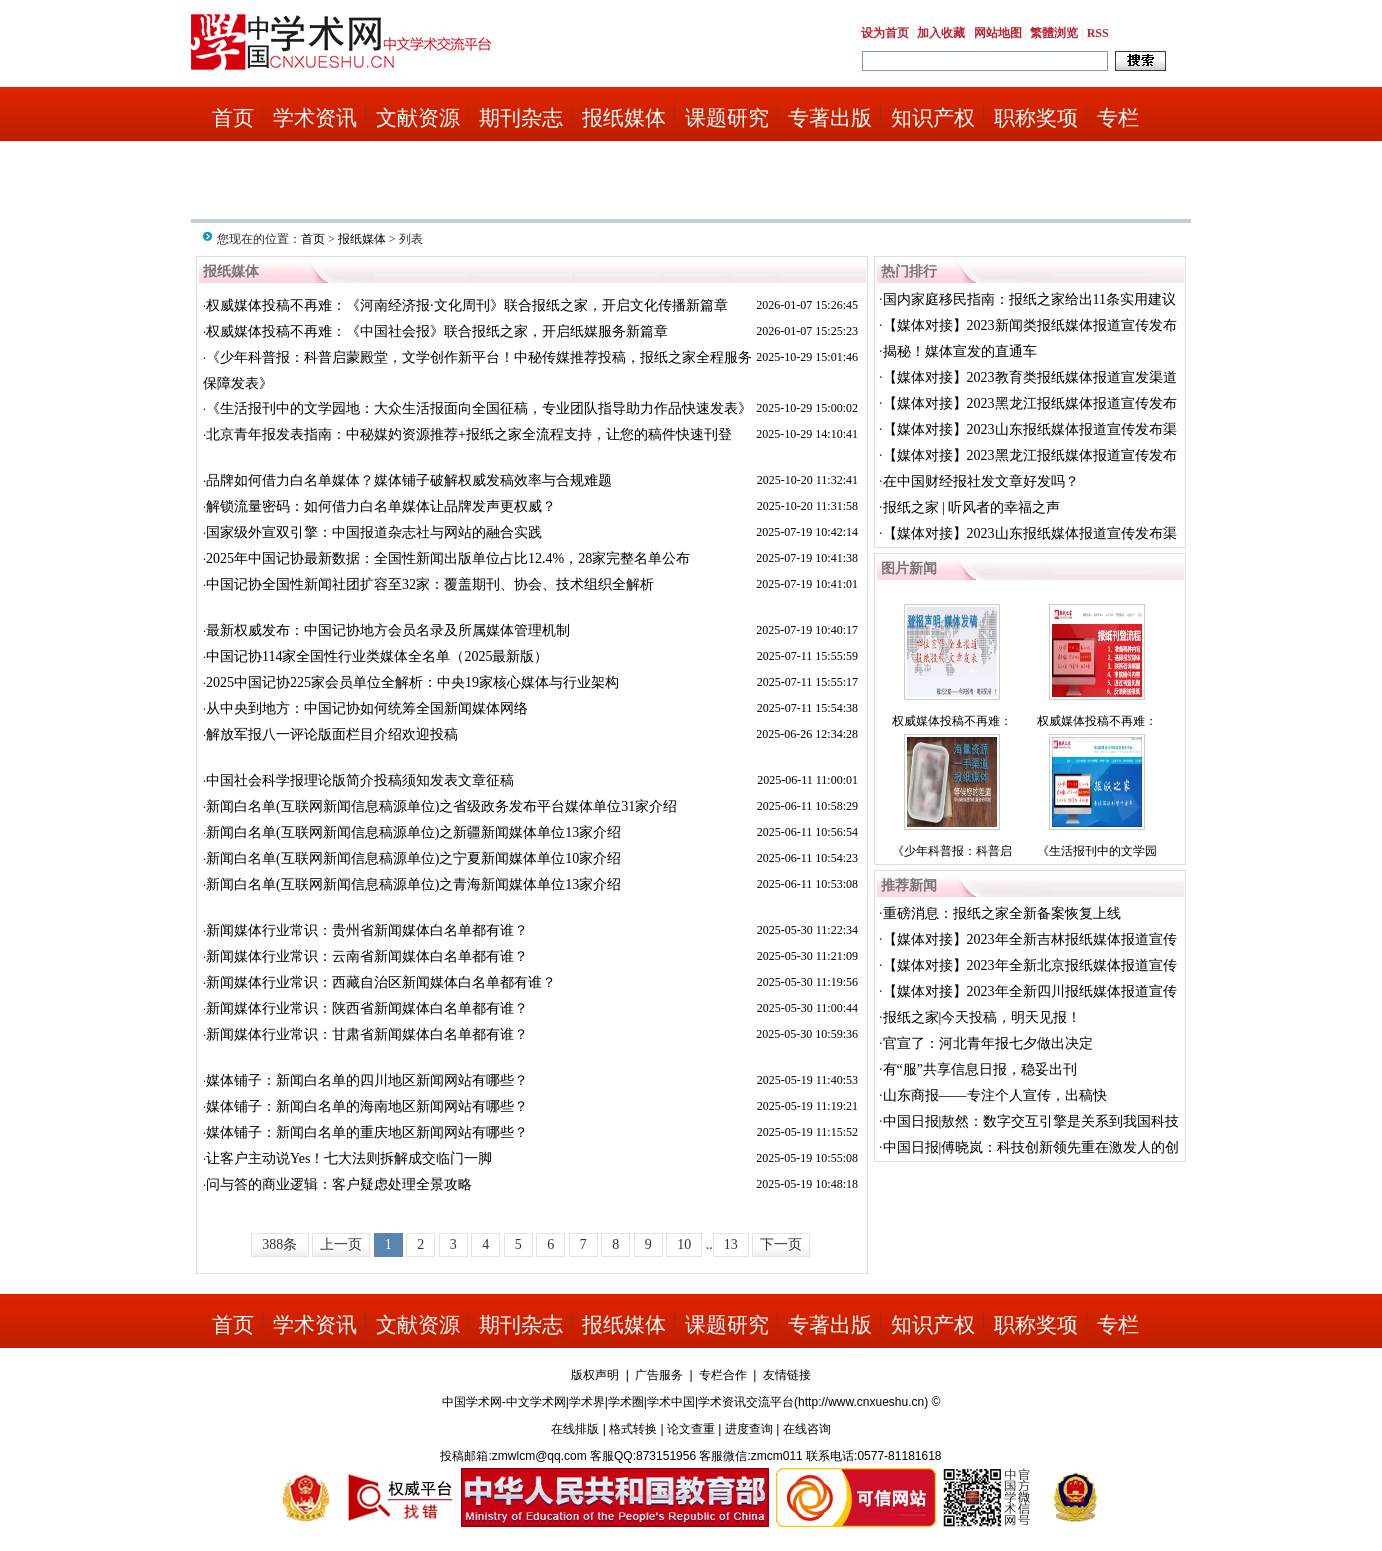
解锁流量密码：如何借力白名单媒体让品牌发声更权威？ (381, 506)
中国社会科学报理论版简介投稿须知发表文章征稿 (360, 780)
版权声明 (595, 1375)
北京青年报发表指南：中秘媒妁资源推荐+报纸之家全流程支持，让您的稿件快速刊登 (469, 434)
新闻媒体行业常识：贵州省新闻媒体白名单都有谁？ (367, 930)
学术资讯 (315, 118)
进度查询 (749, 1429)
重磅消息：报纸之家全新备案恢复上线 (1002, 913)
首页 (233, 118)
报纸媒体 (624, 118)
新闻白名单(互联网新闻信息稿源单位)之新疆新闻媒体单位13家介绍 (413, 832)
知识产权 (933, 118)
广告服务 (659, 1375)
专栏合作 (723, 1375)
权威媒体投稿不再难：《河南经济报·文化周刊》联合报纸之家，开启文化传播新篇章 (467, 305)
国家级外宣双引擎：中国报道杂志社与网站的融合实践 (374, 532)
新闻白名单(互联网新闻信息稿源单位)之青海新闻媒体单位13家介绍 (413, 884)
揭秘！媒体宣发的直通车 (960, 351)
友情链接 (787, 1375)
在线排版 (575, 1429)
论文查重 (691, 1429)
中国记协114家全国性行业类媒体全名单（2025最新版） (377, 656)
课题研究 (727, 118)
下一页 (781, 1244)
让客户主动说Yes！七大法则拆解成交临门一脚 (349, 1158)
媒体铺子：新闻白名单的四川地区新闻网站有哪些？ (367, 1080)
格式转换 (633, 1429)
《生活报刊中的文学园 (1097, 851)
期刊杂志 (521, 118)
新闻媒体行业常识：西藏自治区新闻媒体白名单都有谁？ (381, 982)
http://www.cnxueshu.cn (861, 1402)
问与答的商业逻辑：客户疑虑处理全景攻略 (339, 1184)
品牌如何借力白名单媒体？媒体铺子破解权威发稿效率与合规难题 (409, 480)
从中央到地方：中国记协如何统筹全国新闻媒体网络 (367, 708)
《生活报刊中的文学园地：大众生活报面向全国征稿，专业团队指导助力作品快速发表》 (479, 408)
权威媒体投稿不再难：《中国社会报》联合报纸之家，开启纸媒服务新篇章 (437, 331)
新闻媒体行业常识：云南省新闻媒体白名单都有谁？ (367, 956)
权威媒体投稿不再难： (952, 721)
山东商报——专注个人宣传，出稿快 (995, 1095)
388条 (279, 1244)
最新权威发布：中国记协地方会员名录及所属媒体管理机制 (388, 630)
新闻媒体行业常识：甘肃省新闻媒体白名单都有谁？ (367, 1034)
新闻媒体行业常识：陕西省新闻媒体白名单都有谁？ (367, 1008)
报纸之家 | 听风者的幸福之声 (972, 507)
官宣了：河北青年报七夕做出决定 (988, 1043)
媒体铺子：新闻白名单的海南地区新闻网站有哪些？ (367, 1106)
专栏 (1118, 118)
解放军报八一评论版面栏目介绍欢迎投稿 (332, 734)
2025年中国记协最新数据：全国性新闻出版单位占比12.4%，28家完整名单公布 (448, 558)
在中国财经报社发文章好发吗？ (981, 481)
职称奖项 (1036, 118)
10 (684, 1244)
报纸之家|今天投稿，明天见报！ (982, 1017)
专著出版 (830, 118)
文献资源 (418, 118)
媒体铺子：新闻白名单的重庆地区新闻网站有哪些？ (367, 1132)
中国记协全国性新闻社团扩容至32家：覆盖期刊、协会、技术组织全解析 (430, 584)
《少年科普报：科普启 (952, 851)
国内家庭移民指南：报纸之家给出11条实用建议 (1029, 299)
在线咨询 (807, 1429)
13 (731, 1244)
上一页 (341, 1244)
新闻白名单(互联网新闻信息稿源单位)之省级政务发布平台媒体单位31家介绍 (441, 806)
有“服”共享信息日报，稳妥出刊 (980, 1069)
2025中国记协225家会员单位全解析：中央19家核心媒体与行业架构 (412, 682)
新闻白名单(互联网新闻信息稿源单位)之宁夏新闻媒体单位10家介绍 (413, 858)
